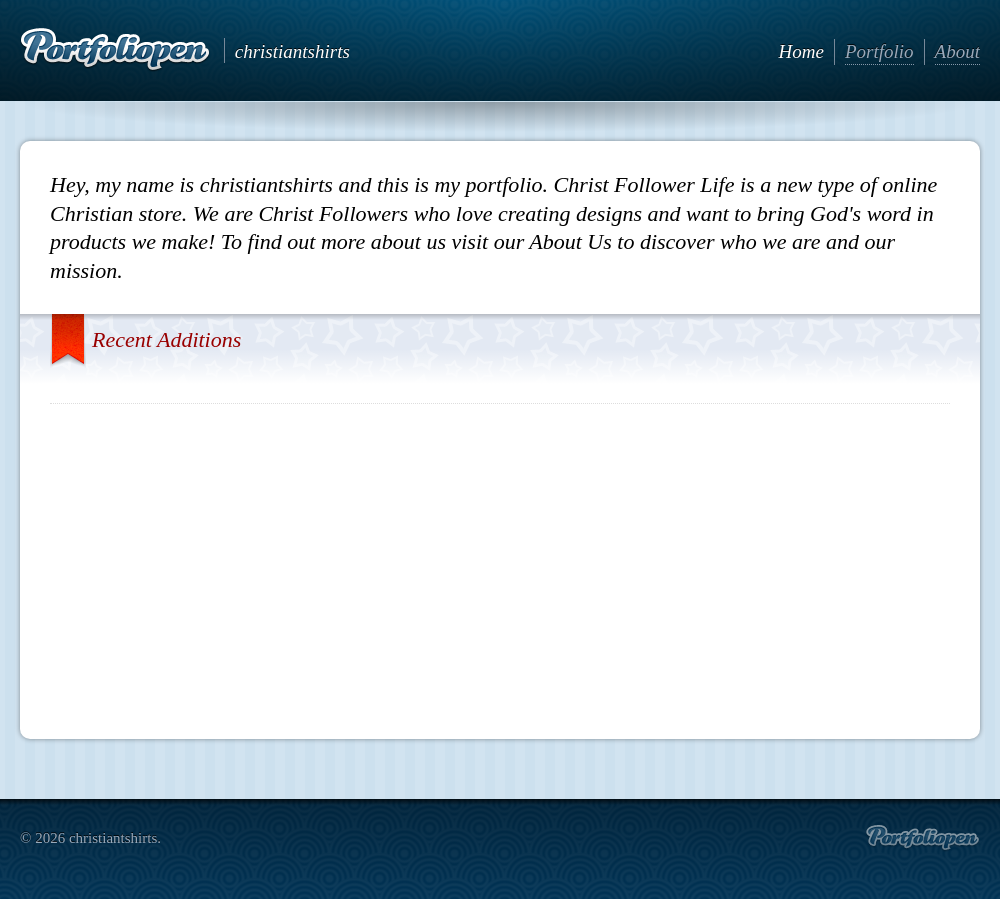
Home (801, 51)
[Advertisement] (500, 564)
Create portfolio (922, 838)
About (957, 51)
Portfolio (879, 51)
